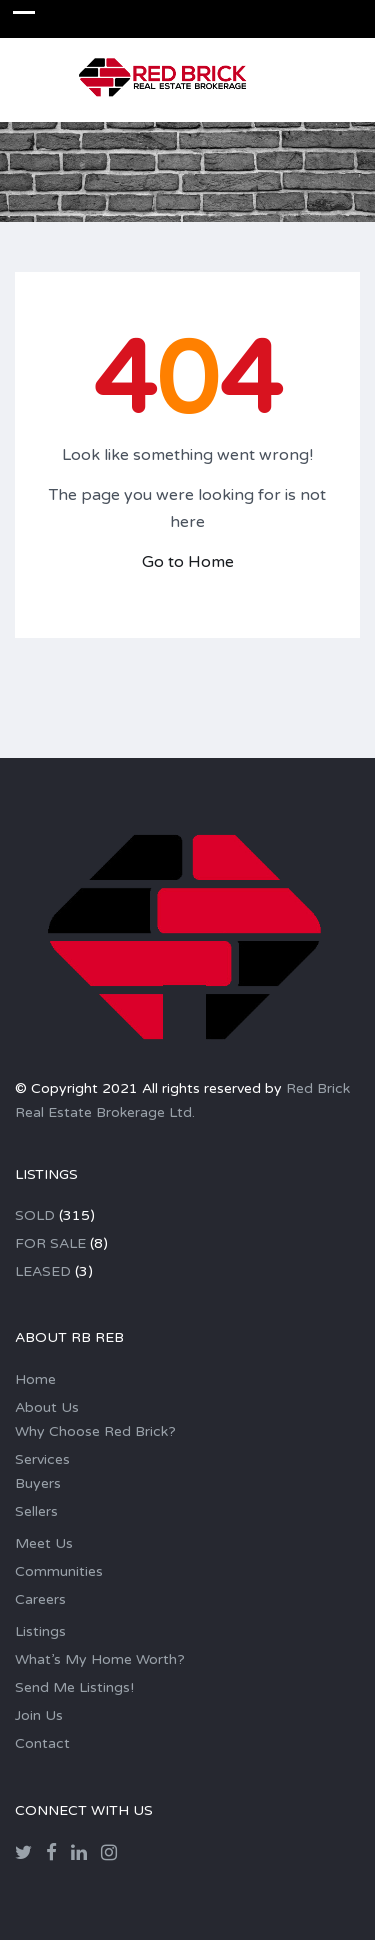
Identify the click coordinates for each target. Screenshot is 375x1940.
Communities (59, 1571)
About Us (47, 1407)
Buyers (38, 1483)
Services (42, 1459)
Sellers (36, 1511)
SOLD (35, 1215)
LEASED (43, 1271)
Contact (42, 1743)
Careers (40, 1599)
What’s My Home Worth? (100, 1659)
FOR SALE (50, 1243)
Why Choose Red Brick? (95, 1431)
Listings (40, 1631)
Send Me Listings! (74, 1687)
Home (35, 1379)
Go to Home (188, 562)
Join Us (39, 1715)
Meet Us (44, 1543)
